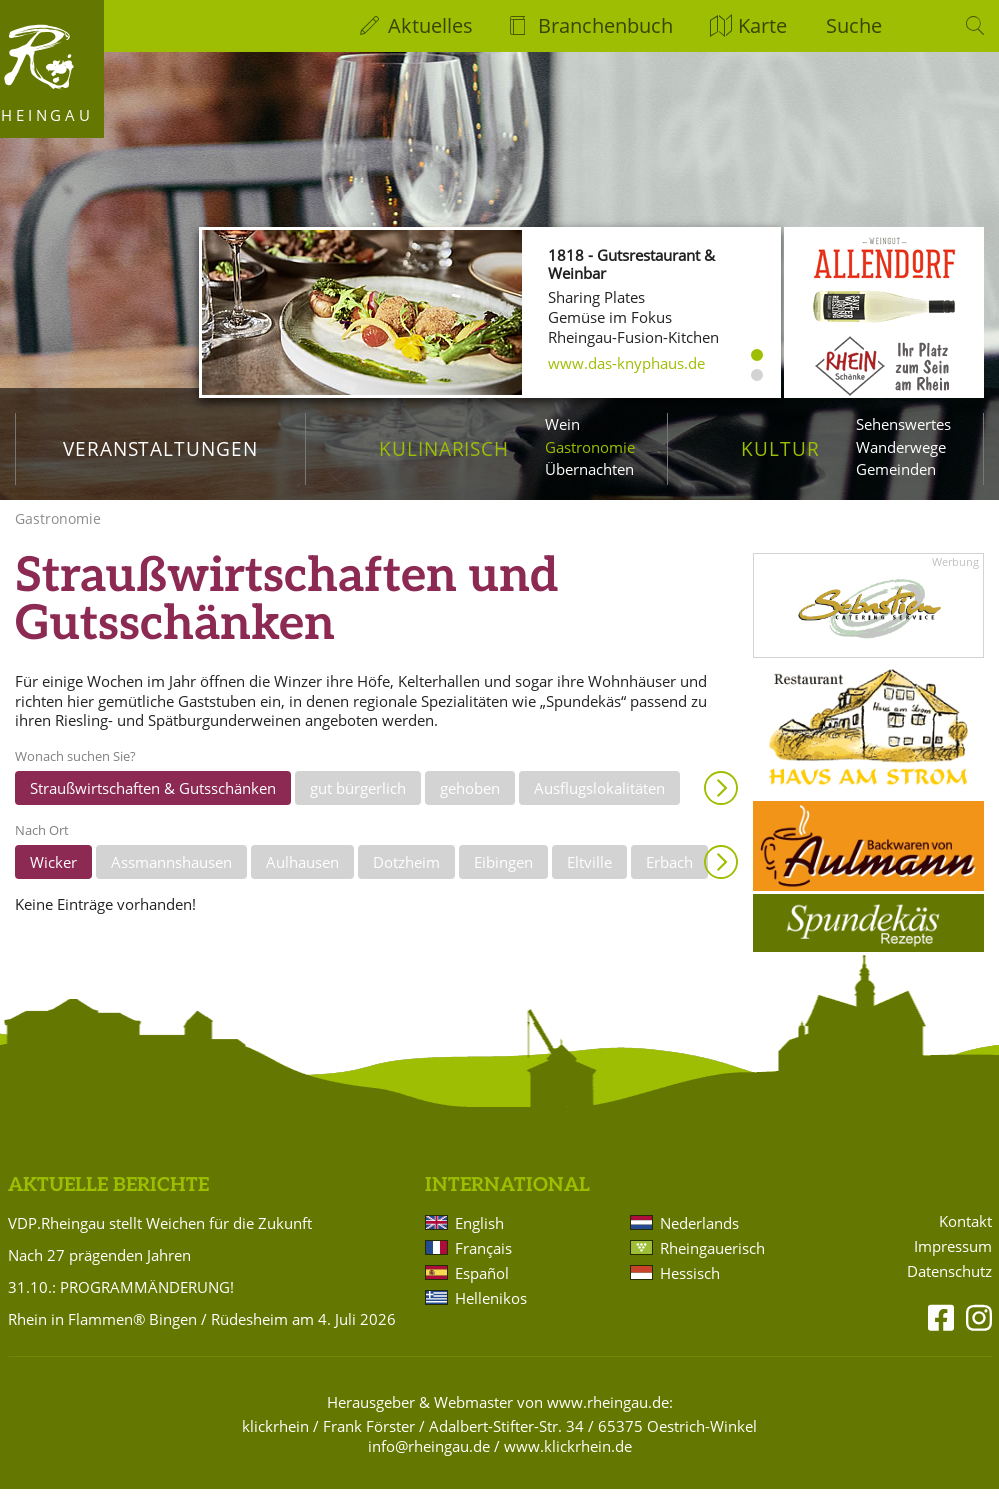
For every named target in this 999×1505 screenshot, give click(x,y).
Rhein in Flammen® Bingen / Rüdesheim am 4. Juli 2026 (202, 1335)
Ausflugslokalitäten (599, 805)
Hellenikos (491, 1314)
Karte (762, 25)
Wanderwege (901, 447)
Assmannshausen (171, 879)
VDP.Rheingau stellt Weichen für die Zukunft (160, 1239)
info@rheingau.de (429, 1462)
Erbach (669, 879)
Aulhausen (302, 879)
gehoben (470, 805)
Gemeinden (896, 469)
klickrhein (275, 1442)
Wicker (53, 879)
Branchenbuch (605, 25)
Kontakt (965, 1238)
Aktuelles (430, 25)
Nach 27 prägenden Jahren (99, 1271)
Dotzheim (406, 879)
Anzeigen (721, 805)
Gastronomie (590, 447)
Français (483, 1264)
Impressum (953, 1263)
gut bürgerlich (358, 805)
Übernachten (589, 469)
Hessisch (690, 1289)
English (479, 1239)
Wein (562, 424)
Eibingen (503, 879)
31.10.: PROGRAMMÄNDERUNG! (121, 1303)
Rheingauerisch (712, 1264)
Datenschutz (949, 1288)
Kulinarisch (444, 448)
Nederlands (699, 1239)
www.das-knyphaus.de (626, 363)
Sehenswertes (903, 424)
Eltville (589, 879)
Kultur (780, 448)
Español (482, 1289)
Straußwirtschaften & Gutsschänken (153, 805)
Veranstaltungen (160, 448)
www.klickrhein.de (568, 1462)
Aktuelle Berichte (108, 1202)
